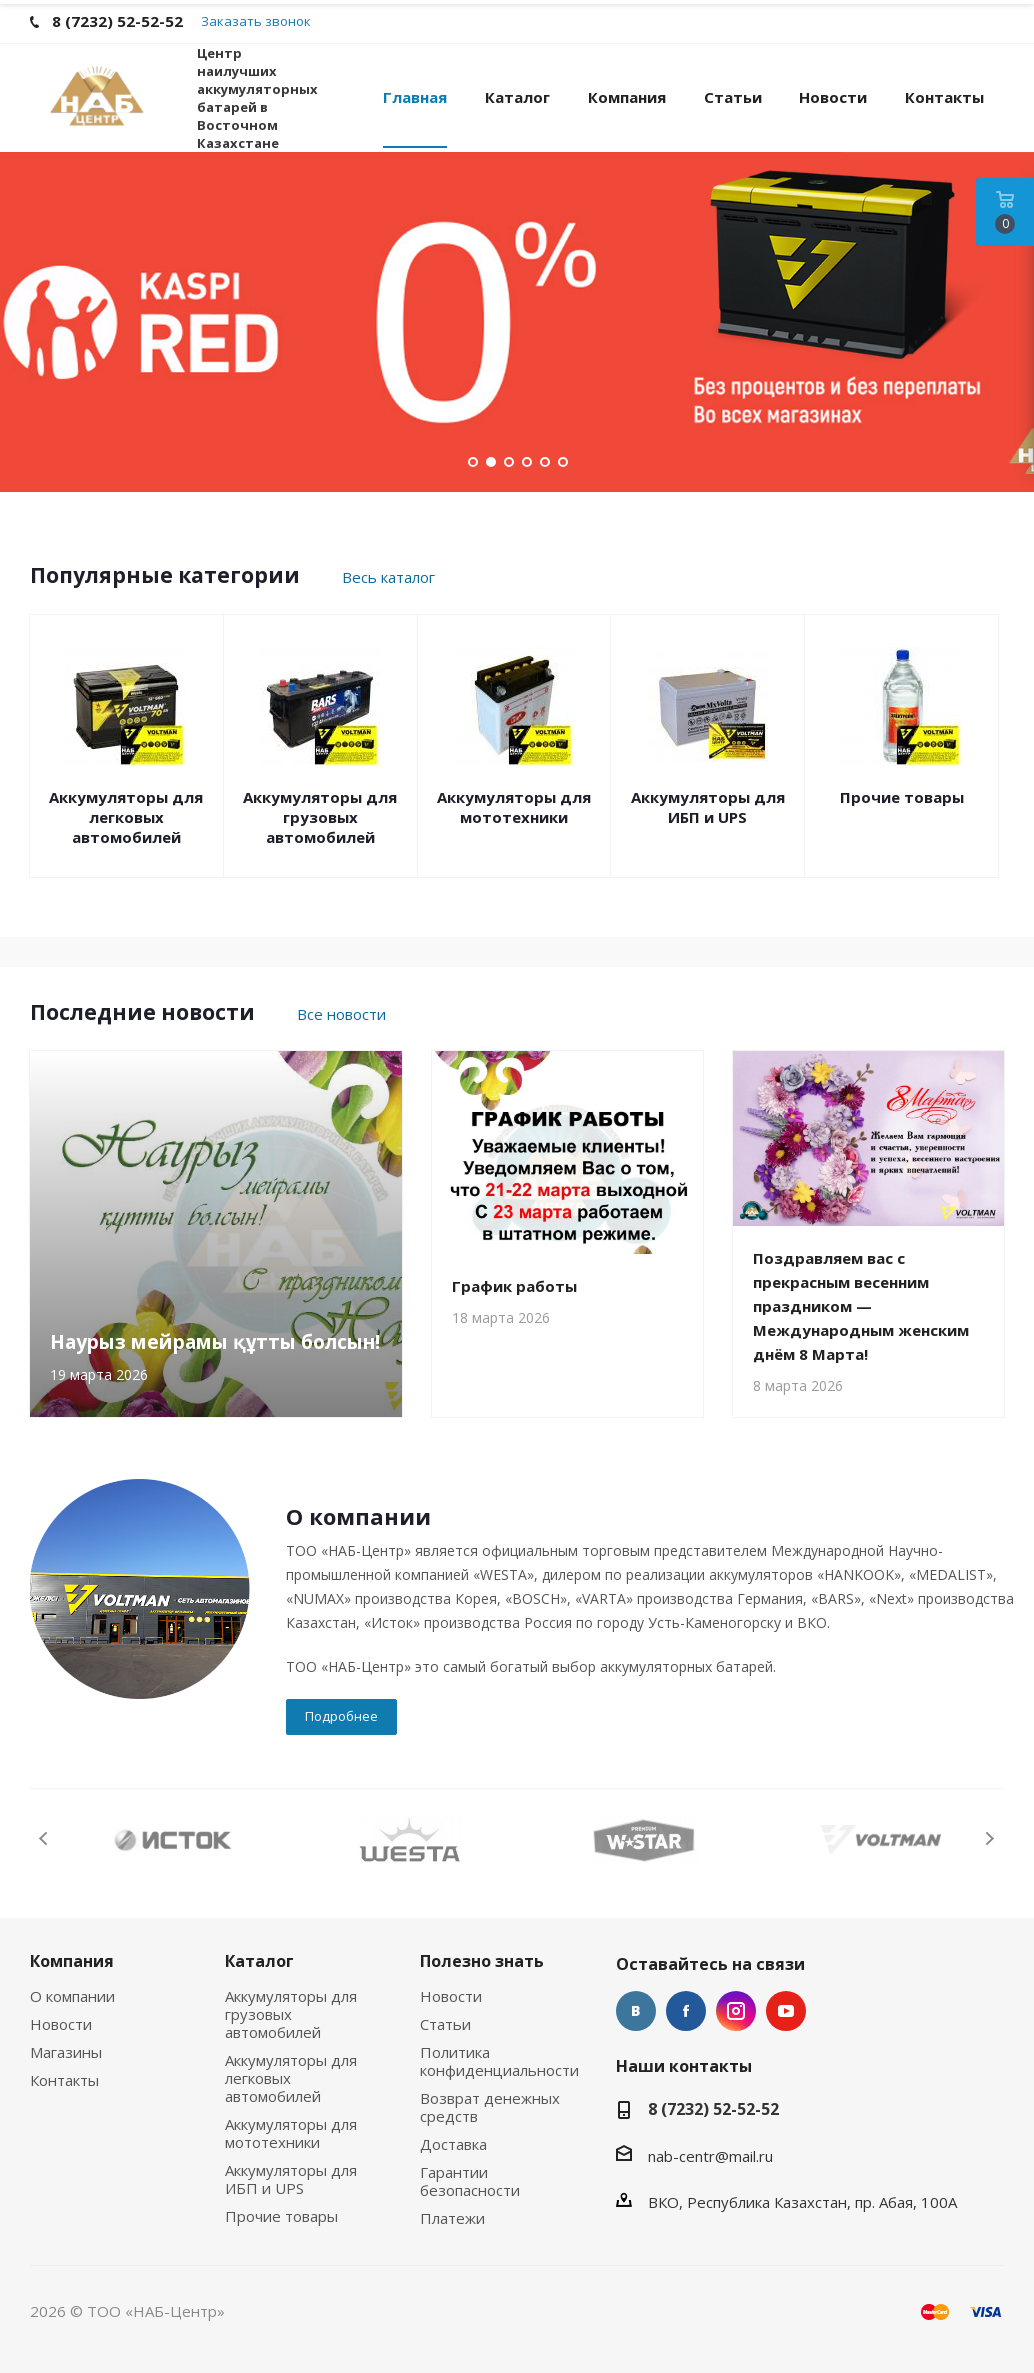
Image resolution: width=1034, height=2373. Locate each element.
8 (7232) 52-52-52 (713, 2109)
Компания (72, 1961)
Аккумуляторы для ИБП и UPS (708, 807)
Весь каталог (388, 577)
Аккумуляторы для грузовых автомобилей (320, 817)
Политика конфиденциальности (499, 2061)
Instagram (736, 2011)
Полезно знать (482, 1961)
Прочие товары (902, 797)
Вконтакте (636, 2011)
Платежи (452, 2218)
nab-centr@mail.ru (710, 2156)
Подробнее (341, 1716)
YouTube (786, 2011)
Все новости (341, 1014)
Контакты (64, 2080)
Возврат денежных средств (490, 2107)
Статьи (445, 2024)
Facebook (686, 2011)
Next (989, 1838)
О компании (72, 1996)
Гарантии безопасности (470, 2181)
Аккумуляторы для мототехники (514, 807)
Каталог (259, 1961)
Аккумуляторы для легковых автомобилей (126, 817)
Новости (61, 2024)
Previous (44, 1838)
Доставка (453, 2144)
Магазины (66, 2052)
